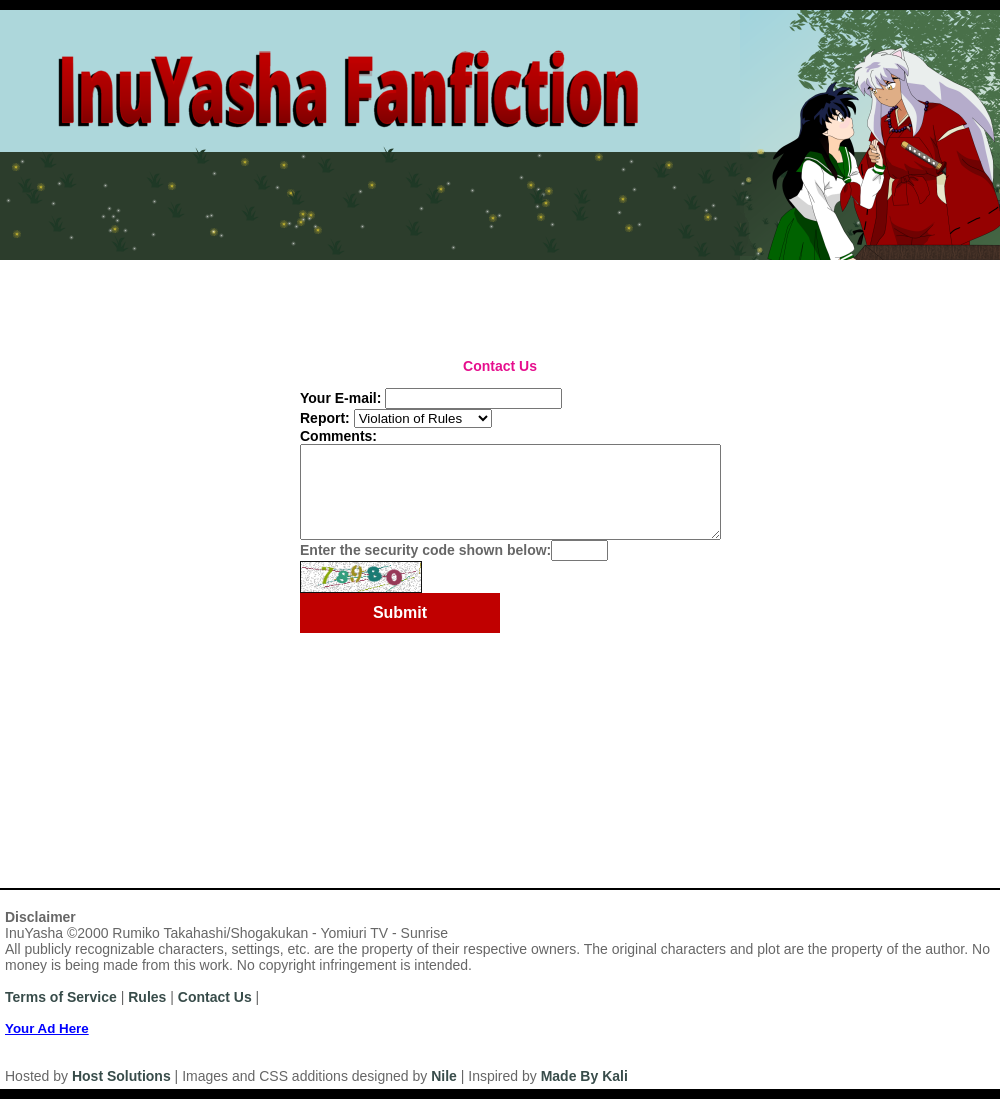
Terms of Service (61, 997)
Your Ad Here (47, 1028)
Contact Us (215, 997)
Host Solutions (121, 1076)
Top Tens (525, 296)
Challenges (436, 296)
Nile (444, 1076)
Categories (222, 296)
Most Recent (48, 296)
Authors (138, 296)
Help (366, 268)
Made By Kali (584, 1076)
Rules (244, 268)
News (307, 268)
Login (179, 268)
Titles (297, 296)
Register (104, 268)
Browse (601, 296)
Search (670, 296)
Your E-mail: (340, 398)
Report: (325, 418)
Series (357, 296)
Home (29, 268)
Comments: (338, 436)
